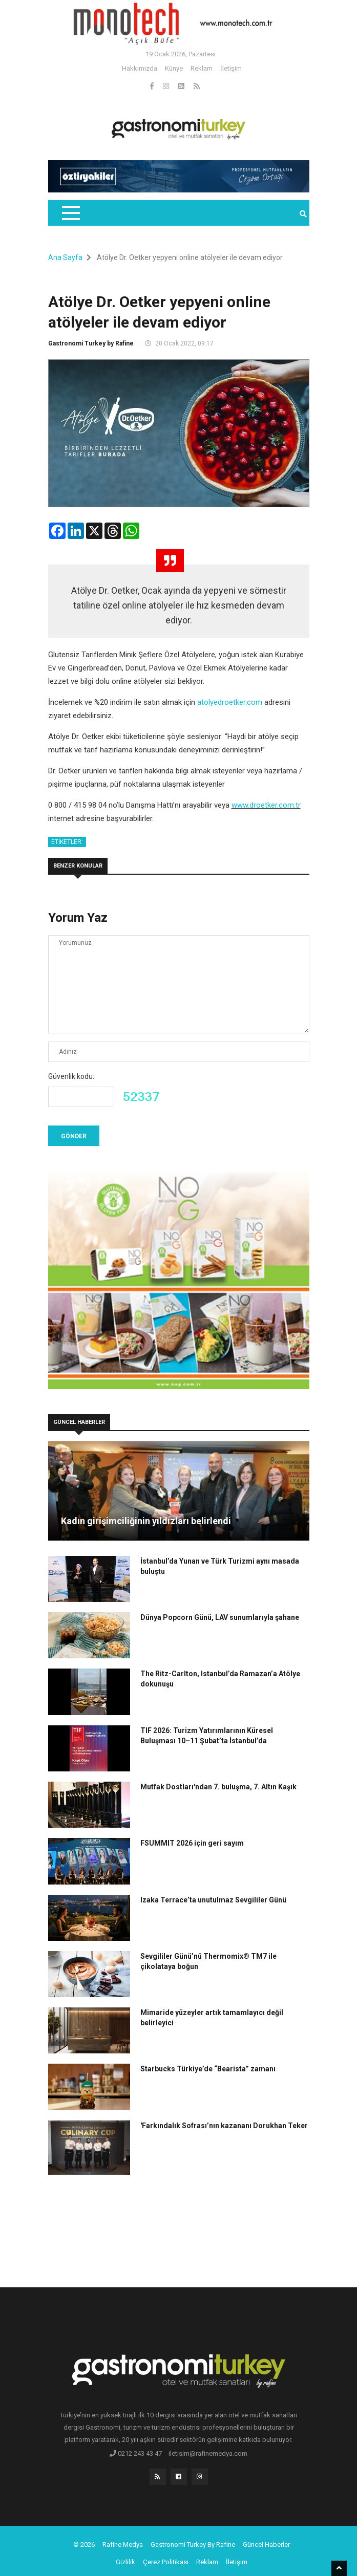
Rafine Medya (122, 2544)
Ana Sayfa (65, 257)
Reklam (202, 68)
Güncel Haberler (266, 2544)
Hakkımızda (139, 68)
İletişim (231, 68)
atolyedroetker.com (229, 702)
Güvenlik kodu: (71, 1076)
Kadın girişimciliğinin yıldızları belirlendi (146, 1521)
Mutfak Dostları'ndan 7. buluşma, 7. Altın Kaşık (218, 1787)
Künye (174, 68)
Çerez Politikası (165, 2562)
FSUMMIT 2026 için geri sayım (192, 1843)
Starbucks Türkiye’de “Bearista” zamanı (208, 2069)
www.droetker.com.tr (266, 805)
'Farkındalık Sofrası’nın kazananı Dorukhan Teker (224, 2126)
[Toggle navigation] (70, 213)
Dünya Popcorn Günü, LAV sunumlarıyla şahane (219, 1617)
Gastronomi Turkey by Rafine (91, 343)
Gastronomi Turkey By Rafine (193, 2544)
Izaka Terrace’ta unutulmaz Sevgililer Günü (213, 1900)
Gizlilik (125, 2562)
